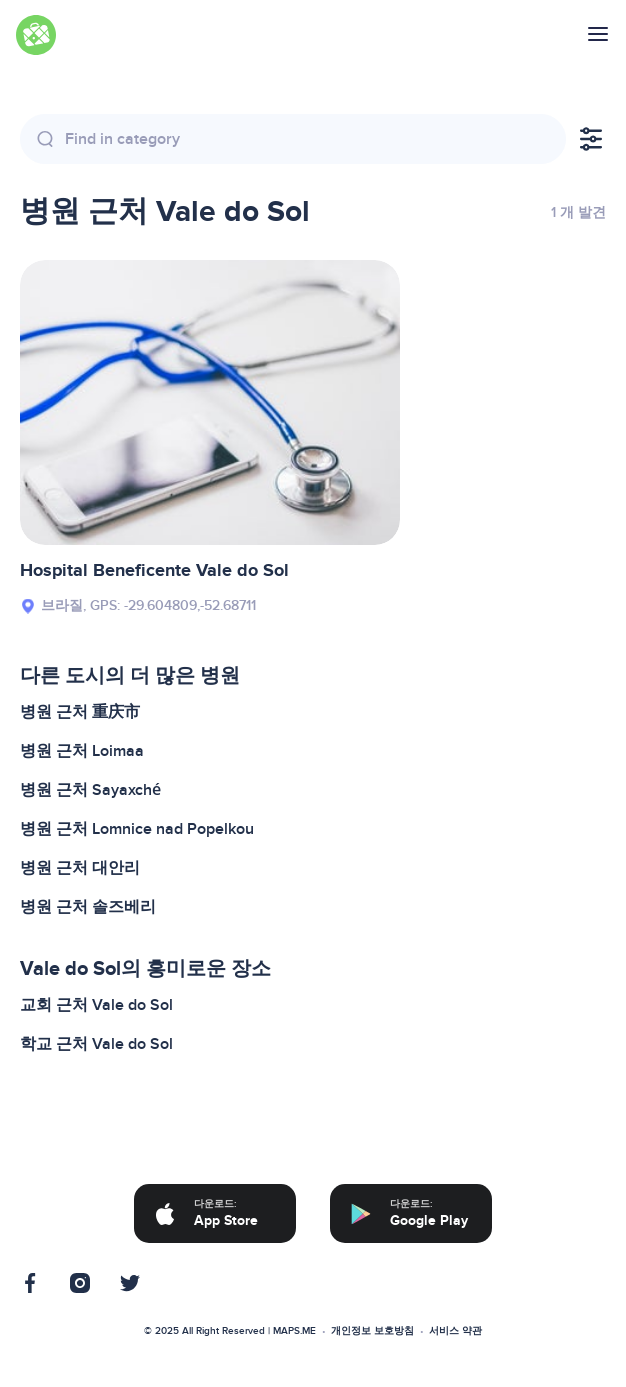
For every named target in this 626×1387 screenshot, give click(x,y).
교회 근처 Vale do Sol (96, 1005)
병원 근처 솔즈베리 (88, 907)
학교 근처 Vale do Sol (96, 1044)
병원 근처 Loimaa (82, 751)
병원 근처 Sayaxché (90, 790)
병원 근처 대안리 (80, 868)
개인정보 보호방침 (372, 1331)
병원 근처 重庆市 (80, 712)
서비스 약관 (455, 1331)
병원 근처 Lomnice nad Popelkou (137, 829)
